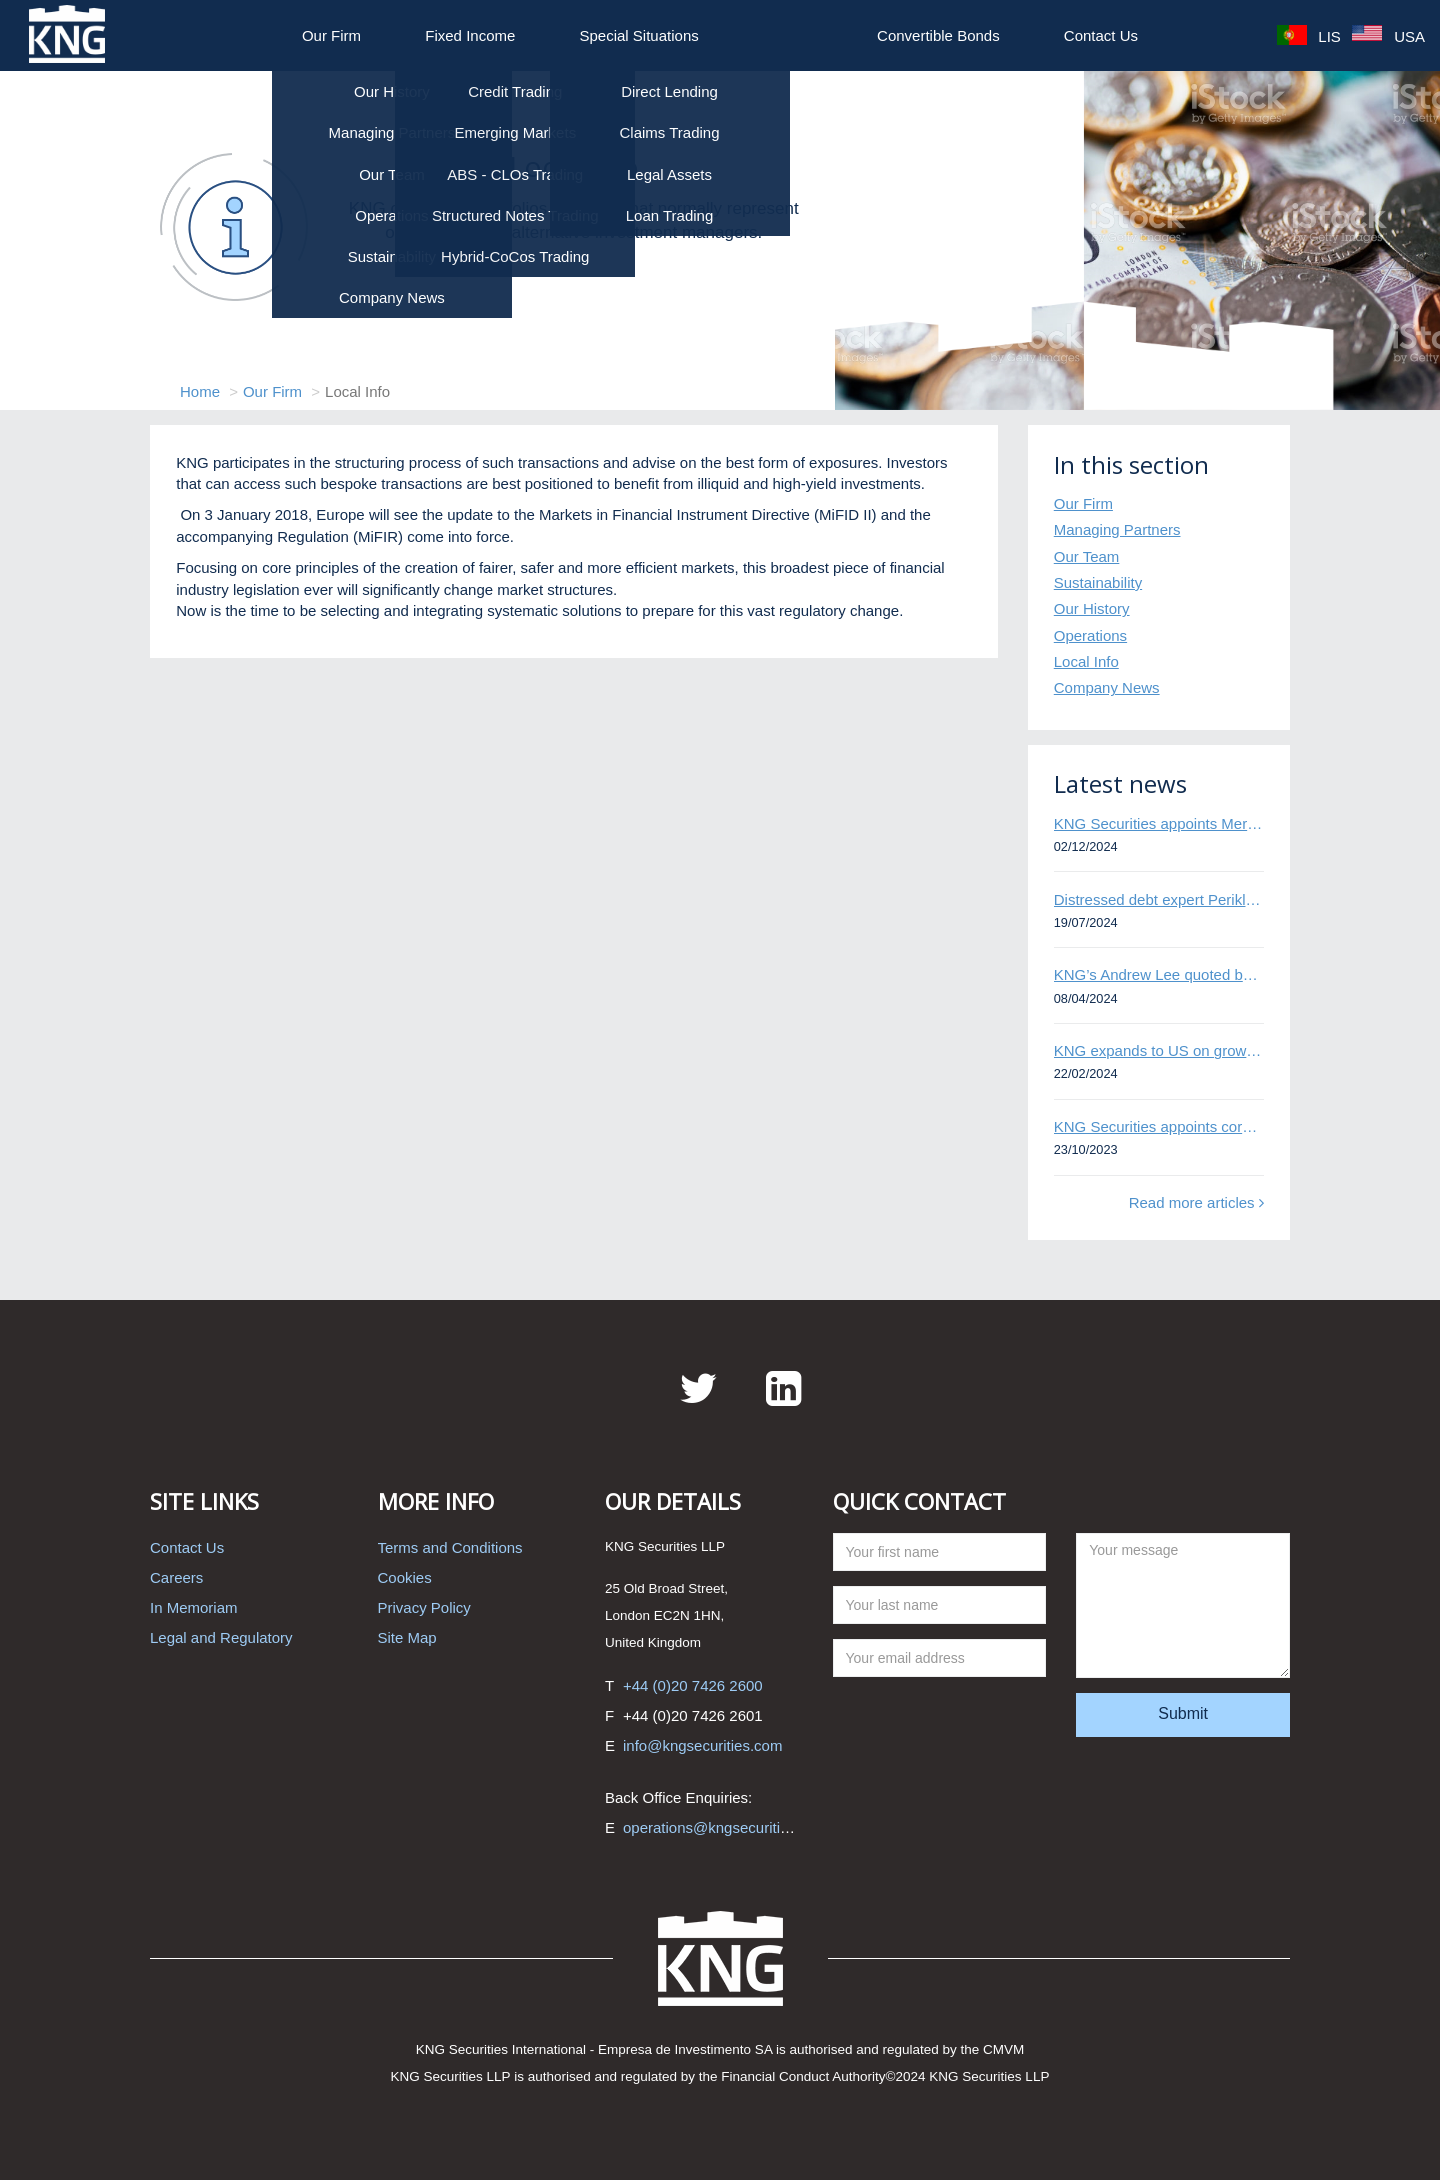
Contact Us (1101, 35)
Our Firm (331, 35)
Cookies (405, 1577)
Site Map (407, 1637)
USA (1388, 36)
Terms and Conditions (450, 1547)
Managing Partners (1117, 529)
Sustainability (1098, 582)
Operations (1090, 635)
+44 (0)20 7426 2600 (693, 1685)
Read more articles (1196, 1202)
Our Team (1087, 556)
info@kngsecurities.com (702, 1745)
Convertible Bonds (938, 35)
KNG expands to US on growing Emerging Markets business (1159, 1050)
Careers (176, 1577)
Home (200, 391)
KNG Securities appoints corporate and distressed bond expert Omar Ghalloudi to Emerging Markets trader (1159, 1126)
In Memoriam (194, 1607)
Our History (1092, 608)
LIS (1309, 36)
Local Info (1086, 661)
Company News (1107, 687)
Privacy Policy (424, 1607)
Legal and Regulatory (221, 1637)
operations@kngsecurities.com (725, 1827)
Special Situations (639, 35)
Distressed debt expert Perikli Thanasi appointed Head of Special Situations (1159, 899)
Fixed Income (470, 35)
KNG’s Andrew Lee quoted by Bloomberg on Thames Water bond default (1159, 974)
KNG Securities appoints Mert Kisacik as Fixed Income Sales (1159, 823)
